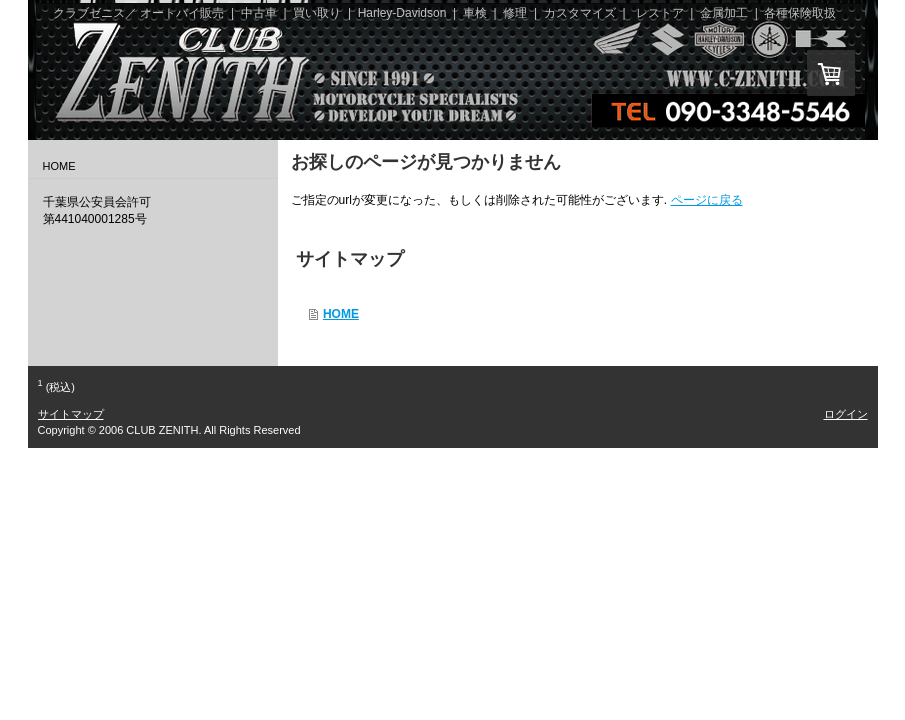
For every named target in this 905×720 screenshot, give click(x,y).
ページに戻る (707, 200)
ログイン (846, 414)
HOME (341, 314)
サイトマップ (71, 414)
